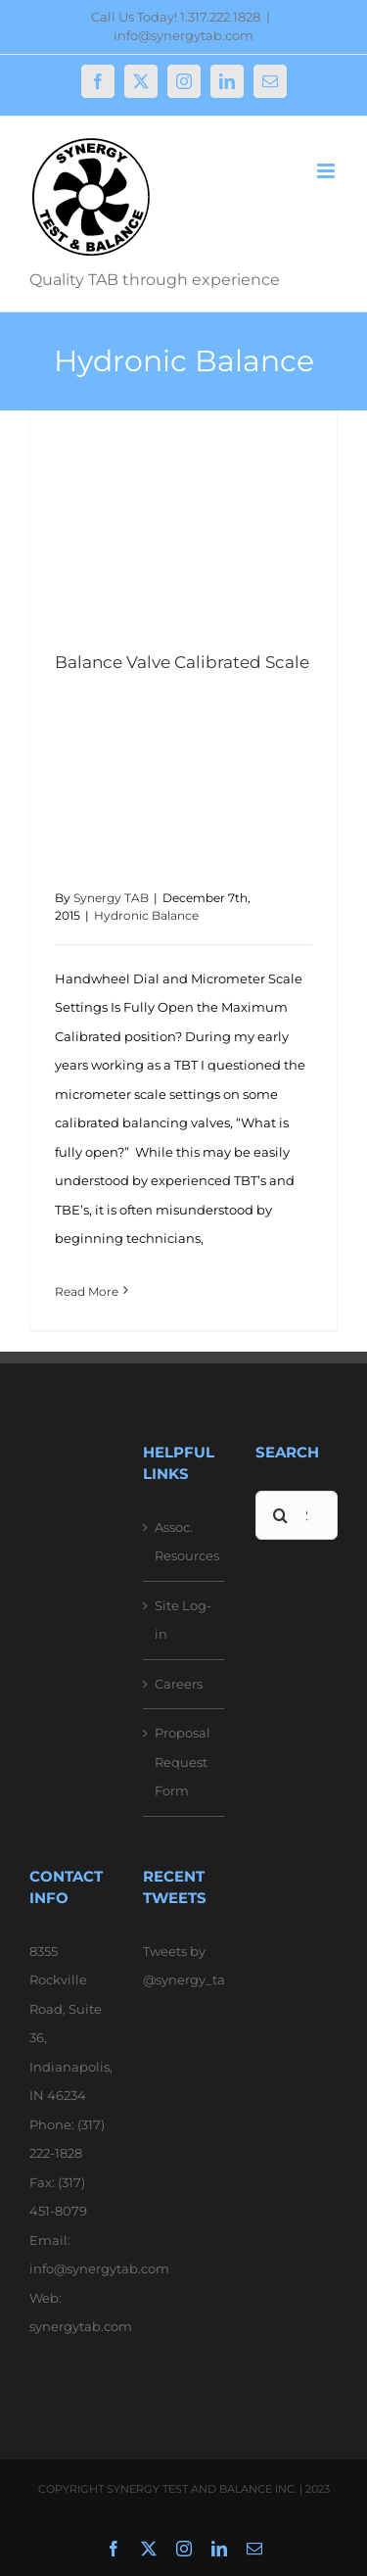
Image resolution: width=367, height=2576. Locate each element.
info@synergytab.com (183, 35)
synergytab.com (80, 2326)
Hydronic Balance (146, 915)
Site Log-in (183, 1620)
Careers (179, 1684)
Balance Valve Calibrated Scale (182, 662)
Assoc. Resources (185, 1541)
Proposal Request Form (182, 1761)
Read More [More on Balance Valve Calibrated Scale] (86, 1291)
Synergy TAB (111, 897)
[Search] (279, 1515)
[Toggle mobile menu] (327, 171)
